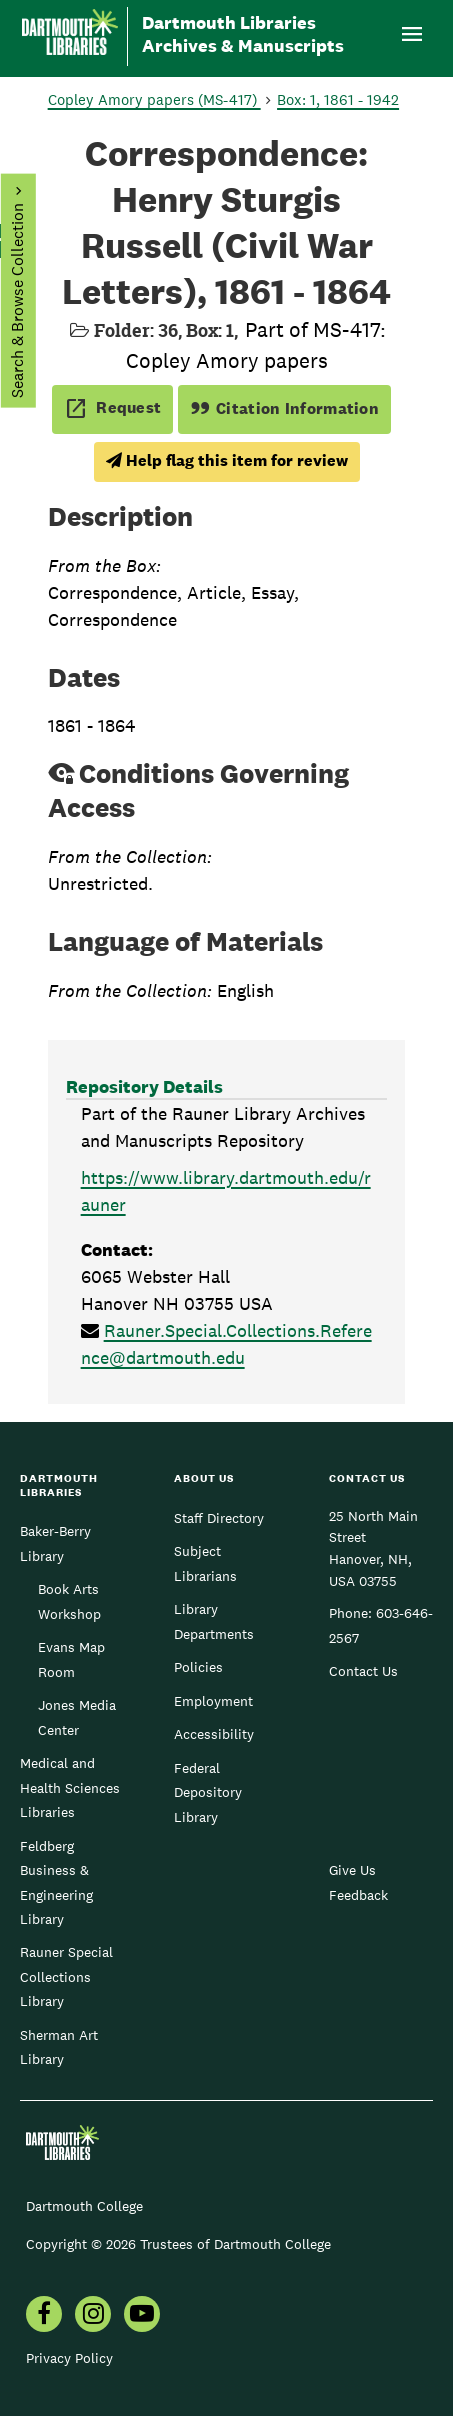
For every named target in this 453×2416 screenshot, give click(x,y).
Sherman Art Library (59, 2047)
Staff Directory (219, 1518)
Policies (198, 1667)
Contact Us (363, 1671)
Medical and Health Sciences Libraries (70, 1787)
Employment (213, 1701)
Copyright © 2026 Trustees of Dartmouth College (178, 2244)
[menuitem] (44, 2316)
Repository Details (144, 1086)
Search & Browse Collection (16, 300)
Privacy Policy (69, 2358)
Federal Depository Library (208, 1792)
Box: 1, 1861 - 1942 (338, 99)
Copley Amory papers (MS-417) (154, 99)
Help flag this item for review (227, 460)
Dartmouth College (84, 2206)
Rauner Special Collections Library (66, 1976)
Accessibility (214, 1734)
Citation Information (284, 408)
